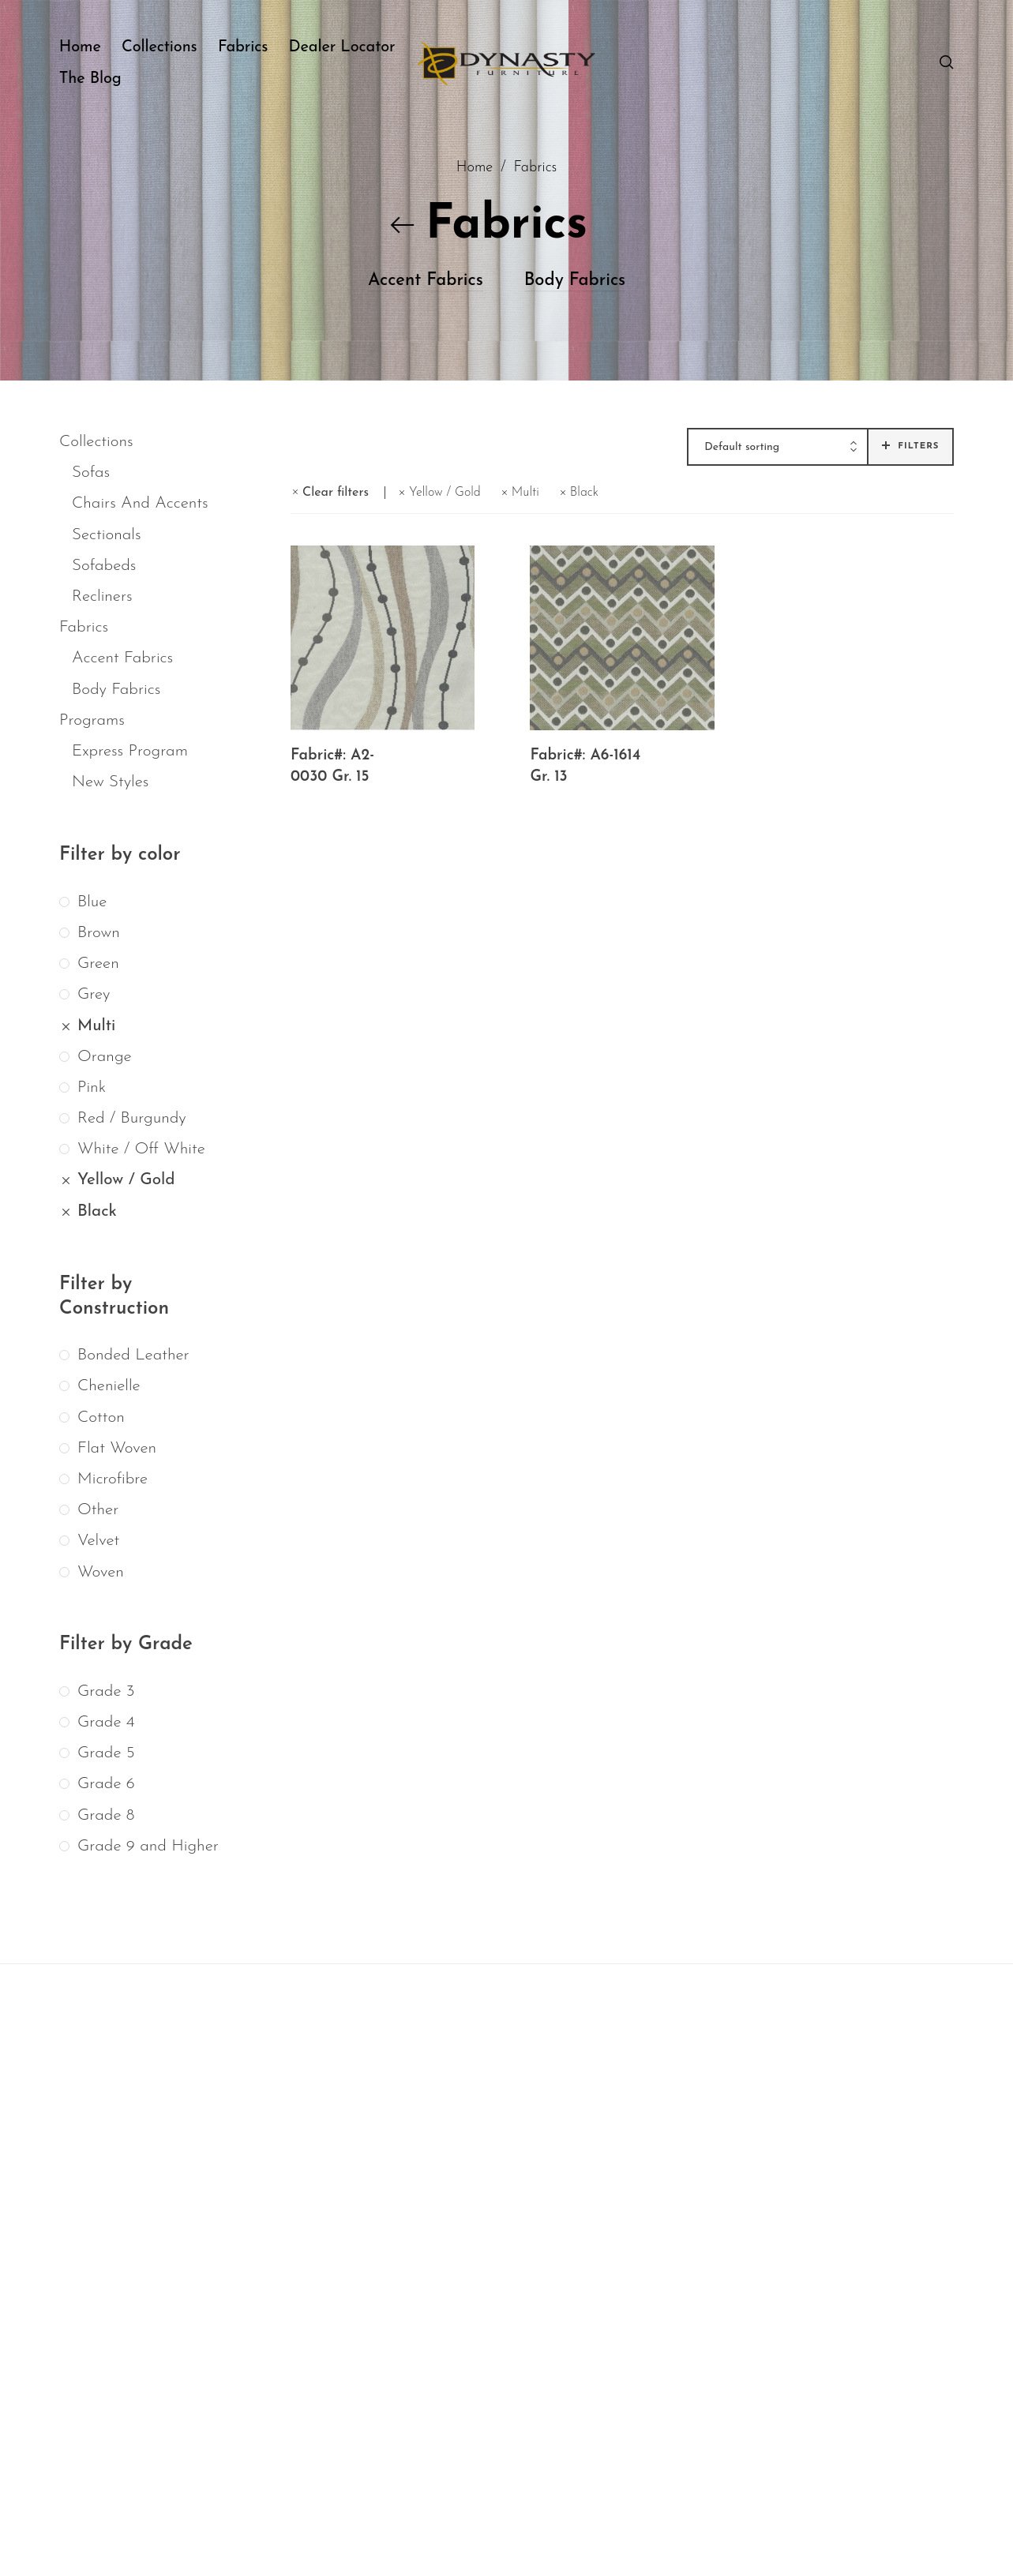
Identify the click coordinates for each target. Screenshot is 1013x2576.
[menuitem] (90, 47)
